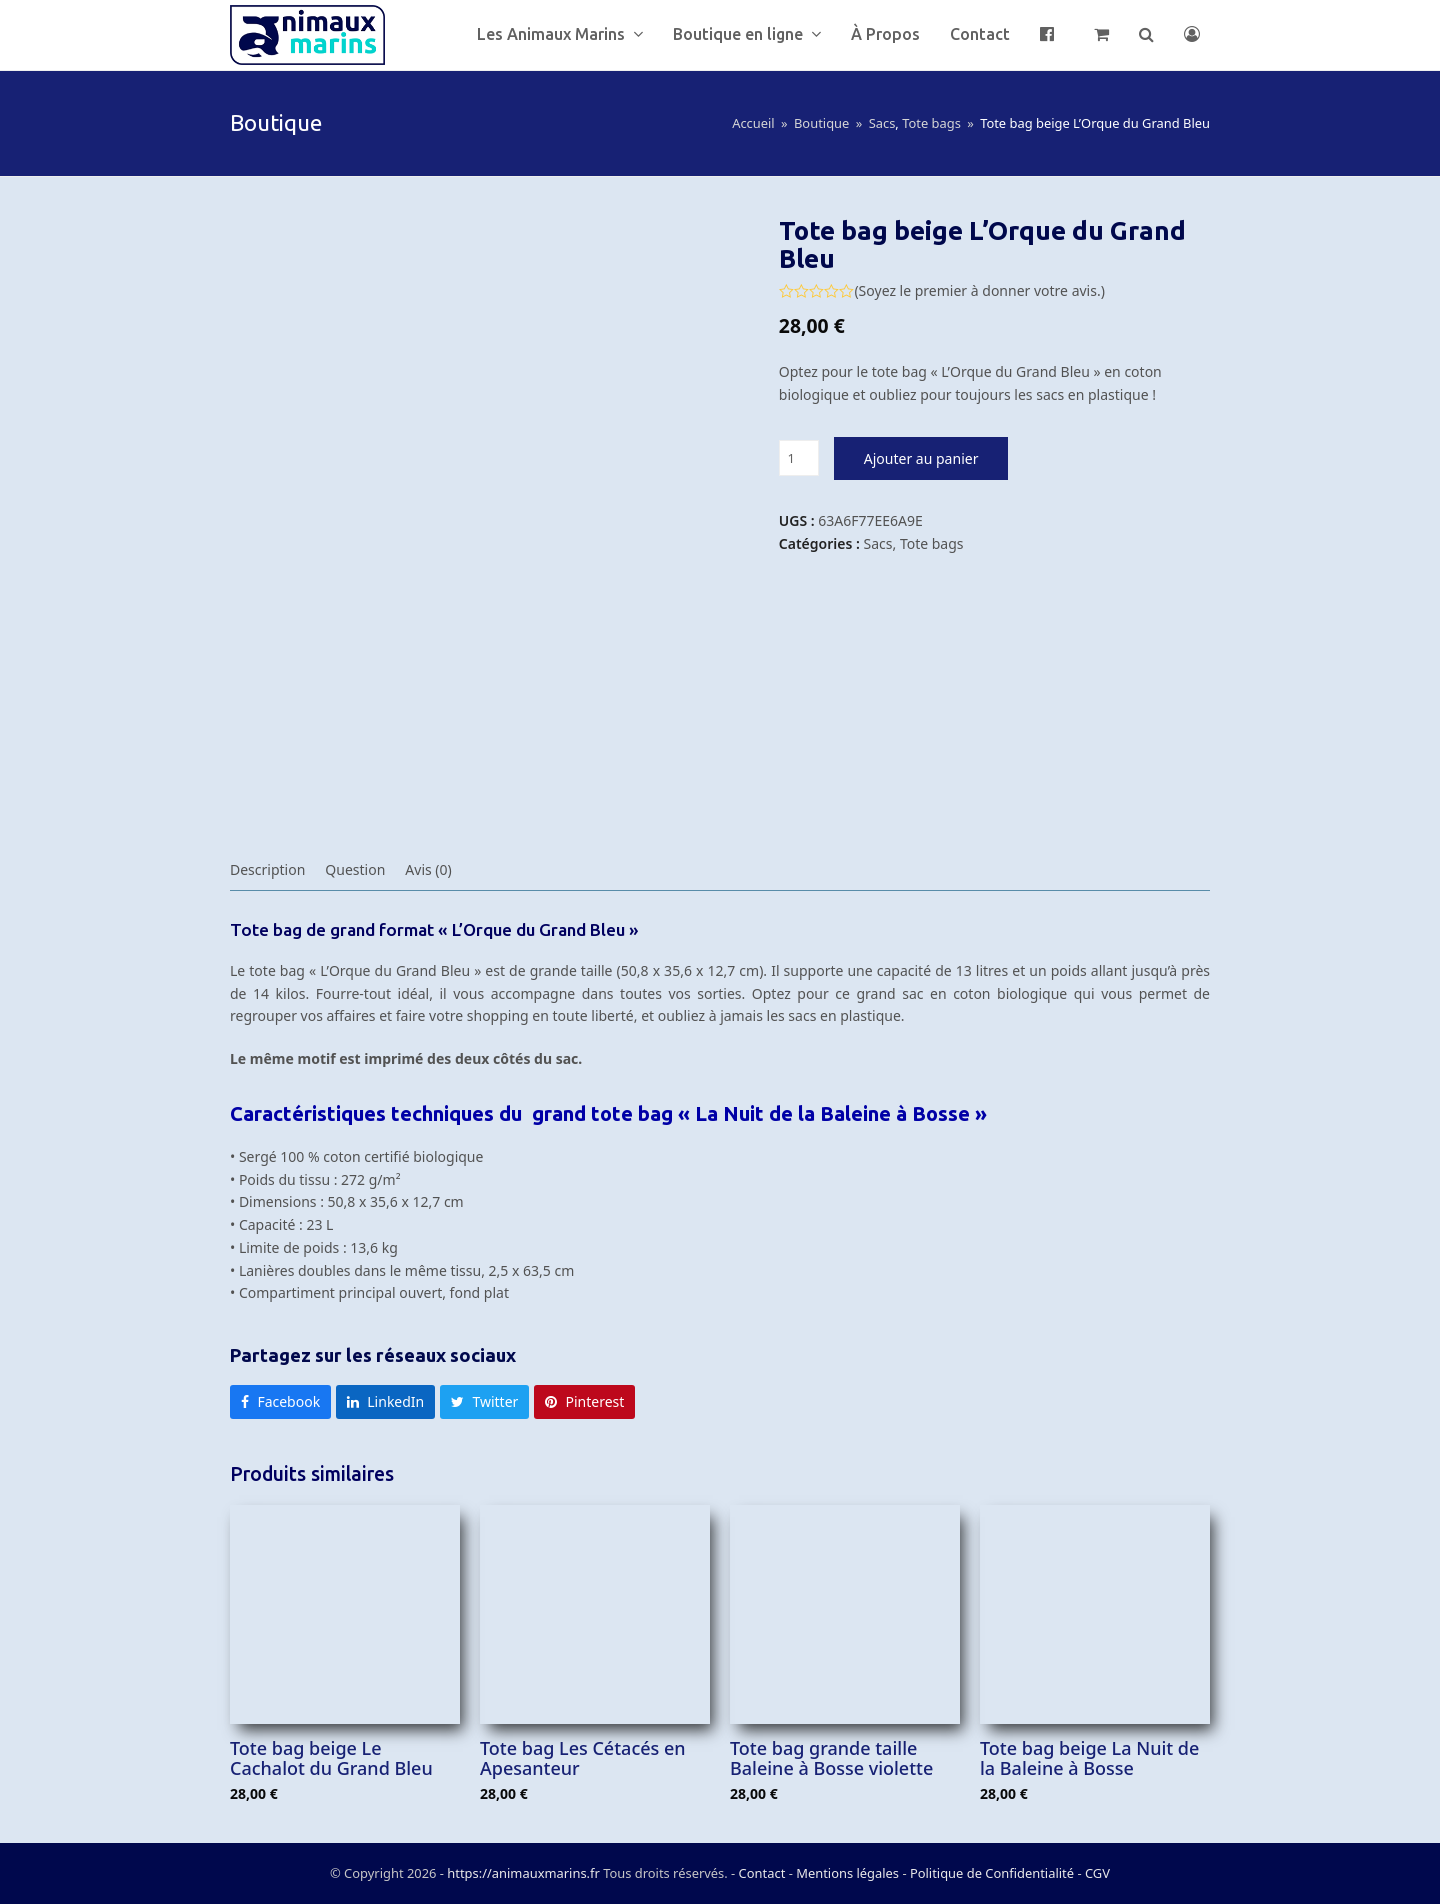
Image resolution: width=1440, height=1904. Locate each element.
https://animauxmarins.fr (523, 1873)
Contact (764, 1873)
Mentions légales (847, 1873)
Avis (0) (428, 869)
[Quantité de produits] (799, 458)
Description (267, 869)
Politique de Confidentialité (992, 1873)
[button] (1101, 35)
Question (355, 869)
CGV (1097, 1873)
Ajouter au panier (921, 458)
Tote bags (932, 543)
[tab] (267, 870)
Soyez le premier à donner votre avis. (980, 291)
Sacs (878, 543)
